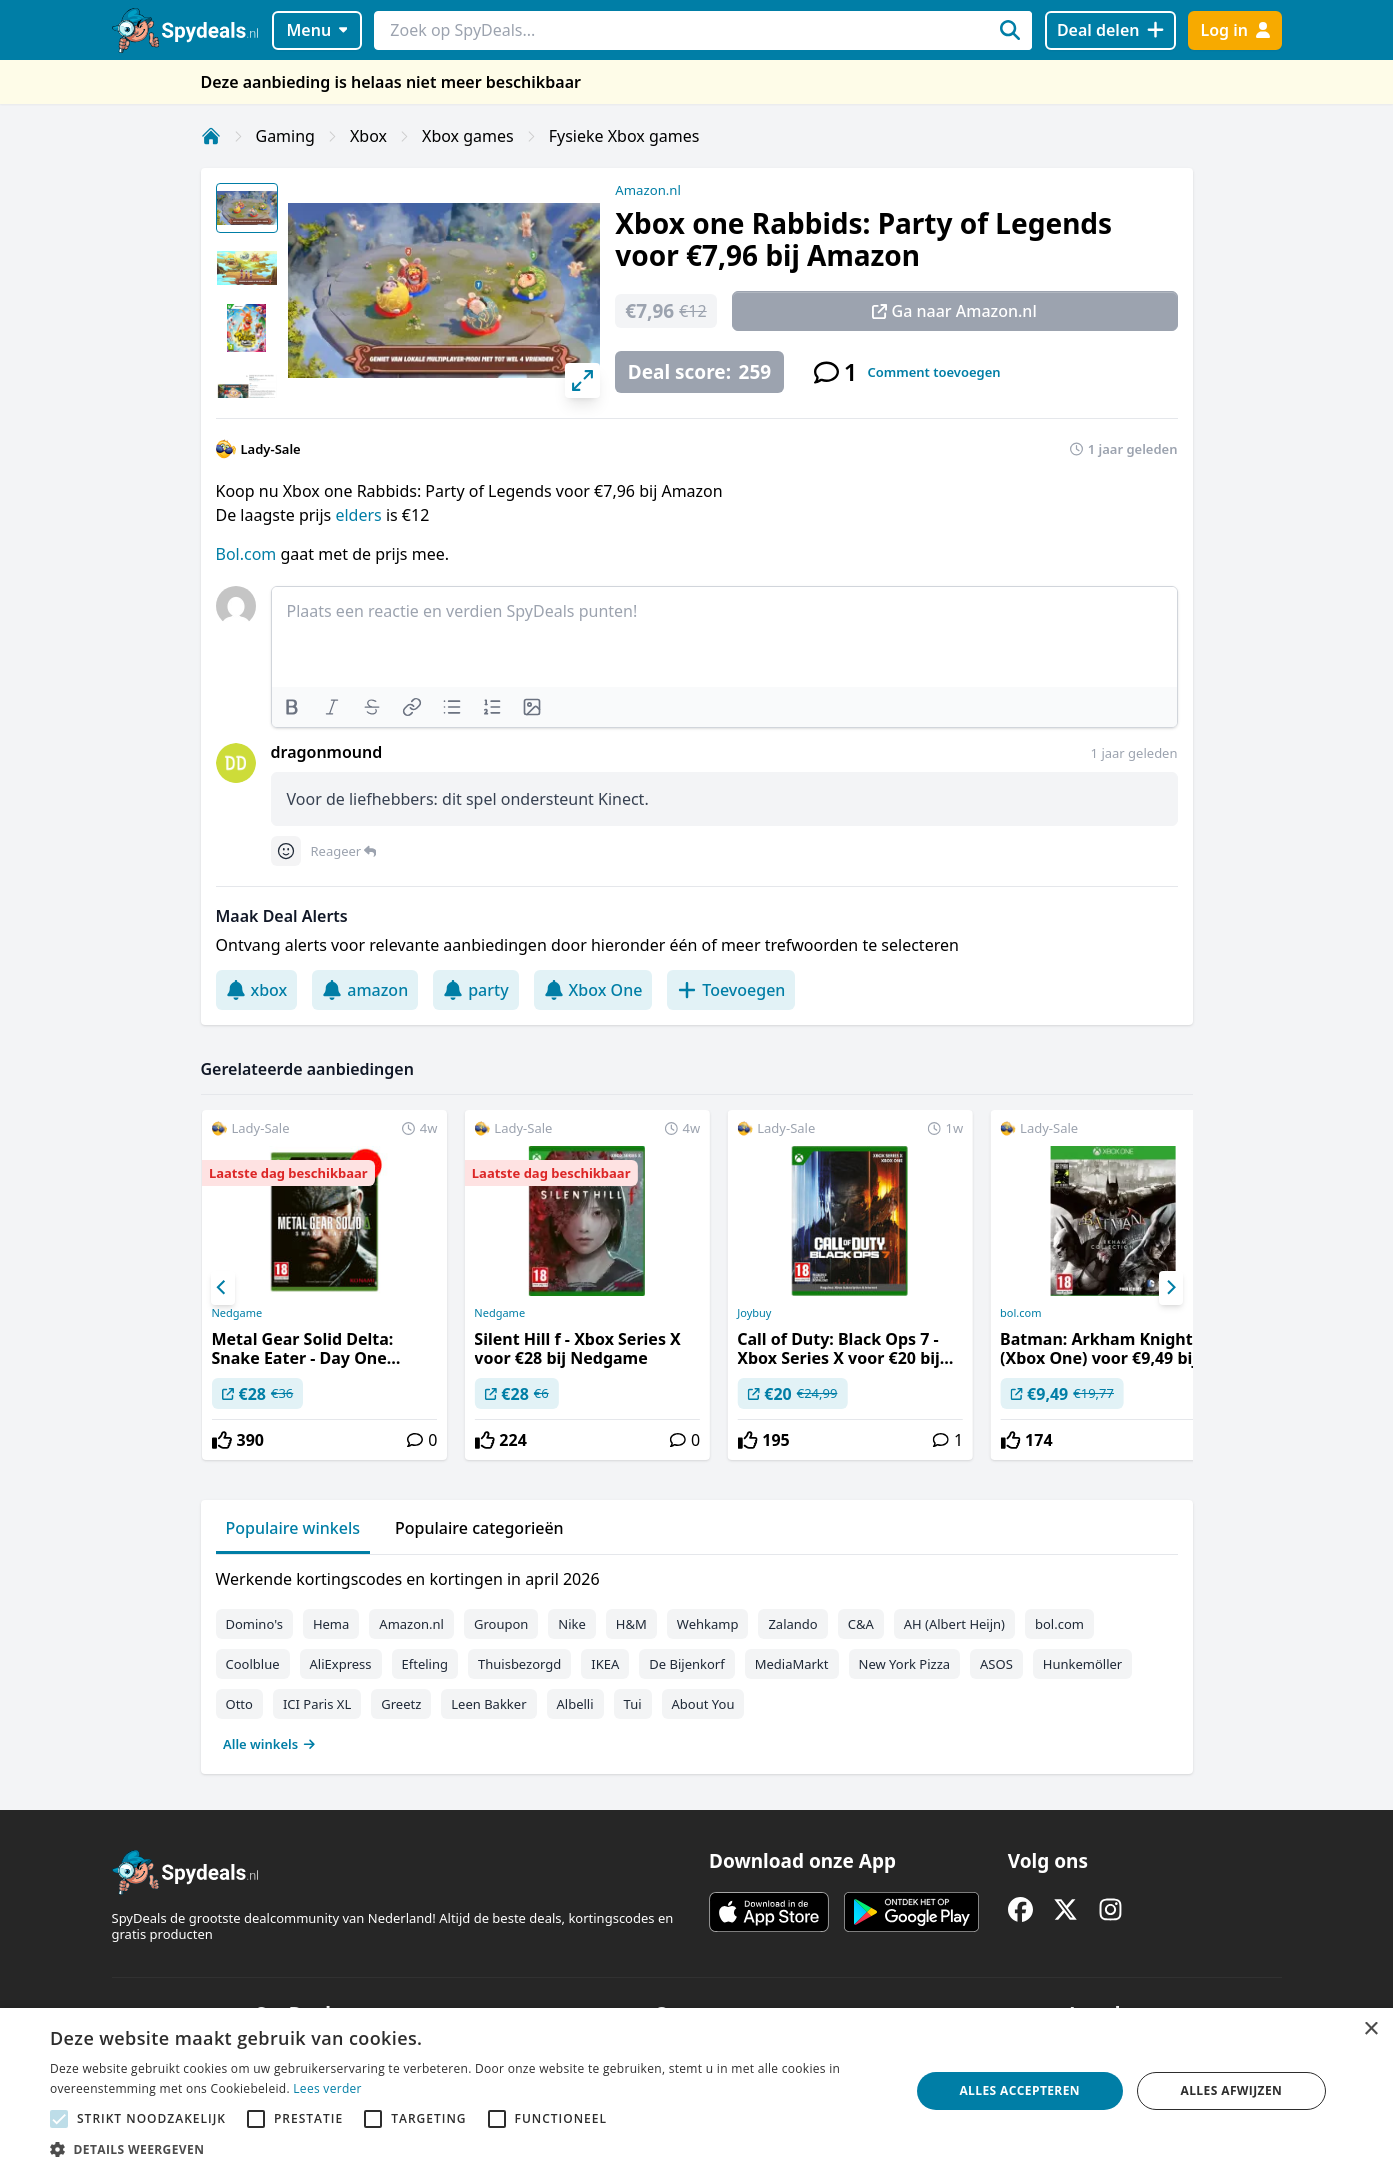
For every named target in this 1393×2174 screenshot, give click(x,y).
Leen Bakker (488, 1704)
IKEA (605, 1664)
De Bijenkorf (686, 1664)
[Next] (1171, 1288)
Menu (316, 30)
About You (703, 1704)
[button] (467, 2149)
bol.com (1020, 1313)
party (475, 990)
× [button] (1370, 2029)
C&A (861, 1624)
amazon (365, 990)
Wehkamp (708, 1624)
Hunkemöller (1082, 1664)
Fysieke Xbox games (624, 136)
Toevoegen (731, 990)
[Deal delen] (1110, 30)
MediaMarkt (792, 1664)
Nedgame (236, 1313)
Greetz (401, 1704)
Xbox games (468, 136)
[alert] (696, 2091)
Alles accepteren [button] (1019, 2090)
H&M (631, 1624)
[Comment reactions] (286, 851)
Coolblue (253, 1664)
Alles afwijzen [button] (1232, 2090)
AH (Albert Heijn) (954, 1624)
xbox (257, 990)
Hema (331, 1624)
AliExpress (341, 1664)
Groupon (501, 1624)
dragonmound (327, 752)
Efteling (425, 1664)
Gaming (285, 136)
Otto (239, 1704)
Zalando (792, 1624)
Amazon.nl (648, 190)
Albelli (575, 1704)
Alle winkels (269, 1744)
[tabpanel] (697, 1657)
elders (360, 515)
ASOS (996, 1664)
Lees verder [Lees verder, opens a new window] (327, 2088)
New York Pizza (905, 1664)
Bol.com (246, 554)
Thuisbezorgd (519, 1664)
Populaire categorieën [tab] (479, 1528)
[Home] (211, 136)
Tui (633, 1704)
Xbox (368, 136)
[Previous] (223, 1288)
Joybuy (754, 1313)
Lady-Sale (271, 449)
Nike (572, 1624)
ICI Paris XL (317, 1704)
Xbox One (593, 990)
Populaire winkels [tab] (293, 1528)
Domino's (254, 1624)
